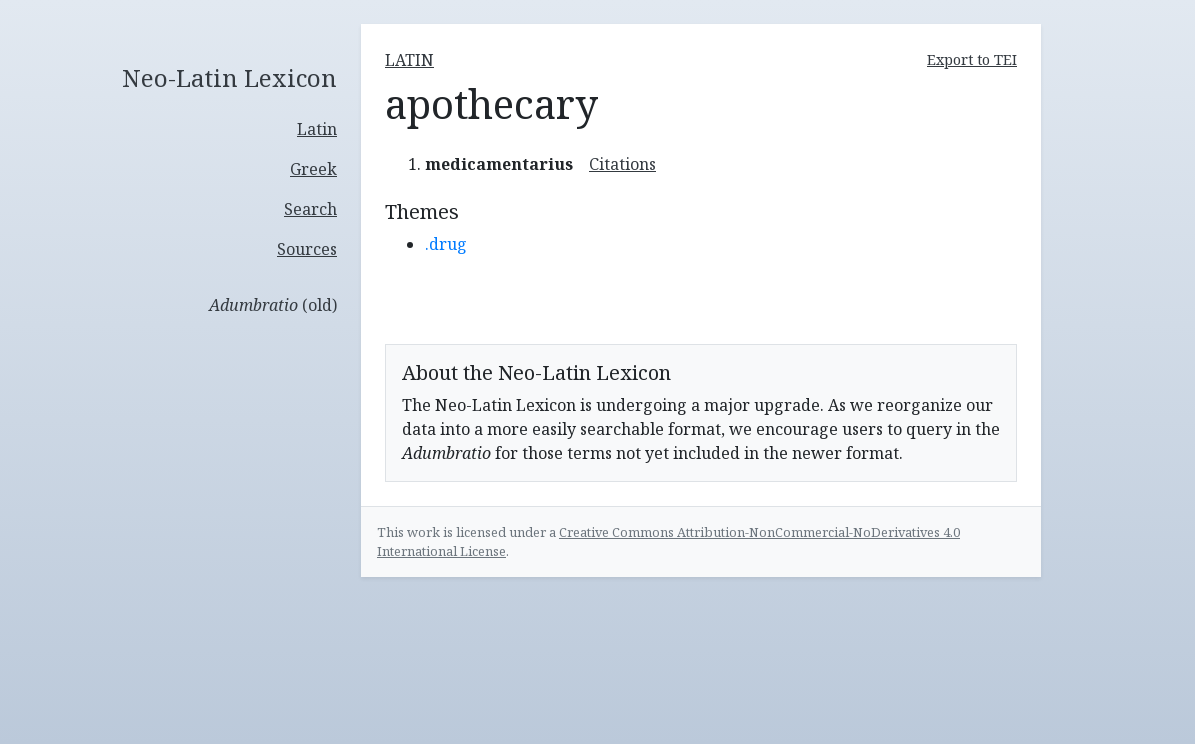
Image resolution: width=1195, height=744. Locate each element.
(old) (273, 305)
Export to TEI (972, 59)
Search (310, 209)
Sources (307, 249)
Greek (313, 169)
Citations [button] (622, 164)
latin (409, 60)
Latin (317, 129)
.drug (446, 244)
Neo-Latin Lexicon (229, 78)
